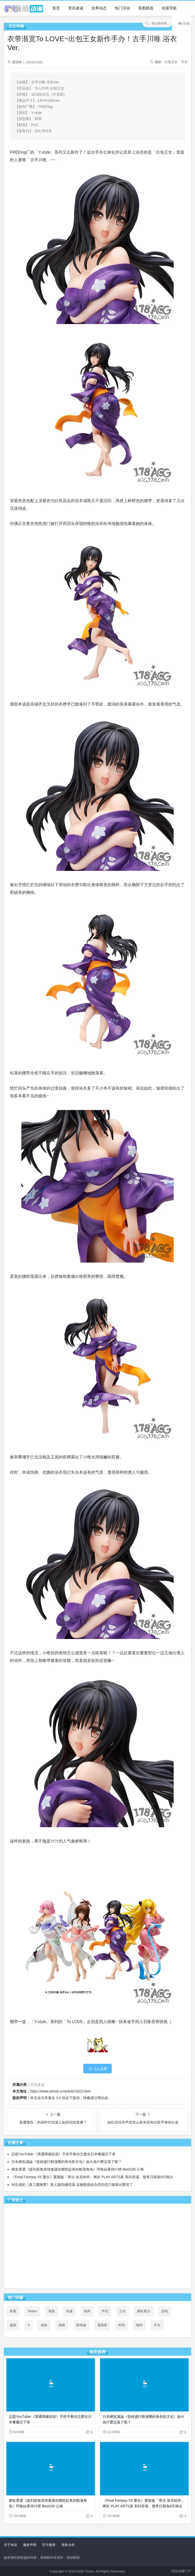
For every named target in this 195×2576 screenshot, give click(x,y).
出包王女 (171, 62)
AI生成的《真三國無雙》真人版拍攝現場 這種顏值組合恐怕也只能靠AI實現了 (72, 2185)
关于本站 (10, 2545)
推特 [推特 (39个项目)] (139, 2325)
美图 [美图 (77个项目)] (51, 2311)
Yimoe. (90, 2571)
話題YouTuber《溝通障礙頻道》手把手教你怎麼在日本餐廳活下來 (63, 2154)
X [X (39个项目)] (28, 2325)
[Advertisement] (97, 2247)
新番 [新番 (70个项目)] (13, 2311)
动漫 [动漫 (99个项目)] (69, 2311)
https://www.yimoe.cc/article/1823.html (60, 2091)
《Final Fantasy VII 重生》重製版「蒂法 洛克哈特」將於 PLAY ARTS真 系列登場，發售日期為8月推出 (92, 2177)
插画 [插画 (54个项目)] (61, 2325)
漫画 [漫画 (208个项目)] (13, 2325)
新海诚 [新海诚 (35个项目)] (81, 2325)
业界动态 (99, 8)
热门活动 (122, 8)
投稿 (184, 23)
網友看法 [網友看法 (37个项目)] (143, 2311)
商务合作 (68, 2545)
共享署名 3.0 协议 (55, 2098)
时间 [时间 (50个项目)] (121, 2325)
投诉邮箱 (73, 2557)
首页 (56, 8)
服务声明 (29, 2545)
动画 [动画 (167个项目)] (44, 2325)
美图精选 (145, 8)
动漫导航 (169, 8)
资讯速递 (75, 8)
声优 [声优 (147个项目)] (105, 2311)
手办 (184, 62)
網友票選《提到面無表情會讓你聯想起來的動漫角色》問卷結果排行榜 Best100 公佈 (77, 2169)
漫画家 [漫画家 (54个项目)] (102, 2325)
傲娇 (158, 62)
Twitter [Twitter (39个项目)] (32, 2311)
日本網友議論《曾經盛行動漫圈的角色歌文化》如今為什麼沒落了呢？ (66, 2162)
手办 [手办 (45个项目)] (157, 2325)
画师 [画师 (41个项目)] (87, 2311)
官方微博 (48, 2545)
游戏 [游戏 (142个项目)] (164, 2311)
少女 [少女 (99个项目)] (122, 2311)
